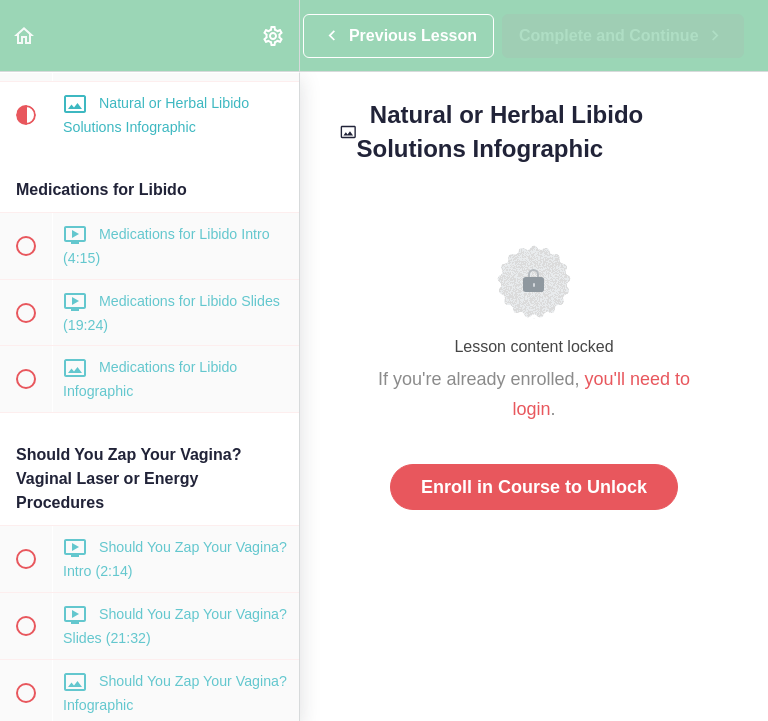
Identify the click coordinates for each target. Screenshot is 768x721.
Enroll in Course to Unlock (534, 487)
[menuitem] (274, 35)
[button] (25, 35)
